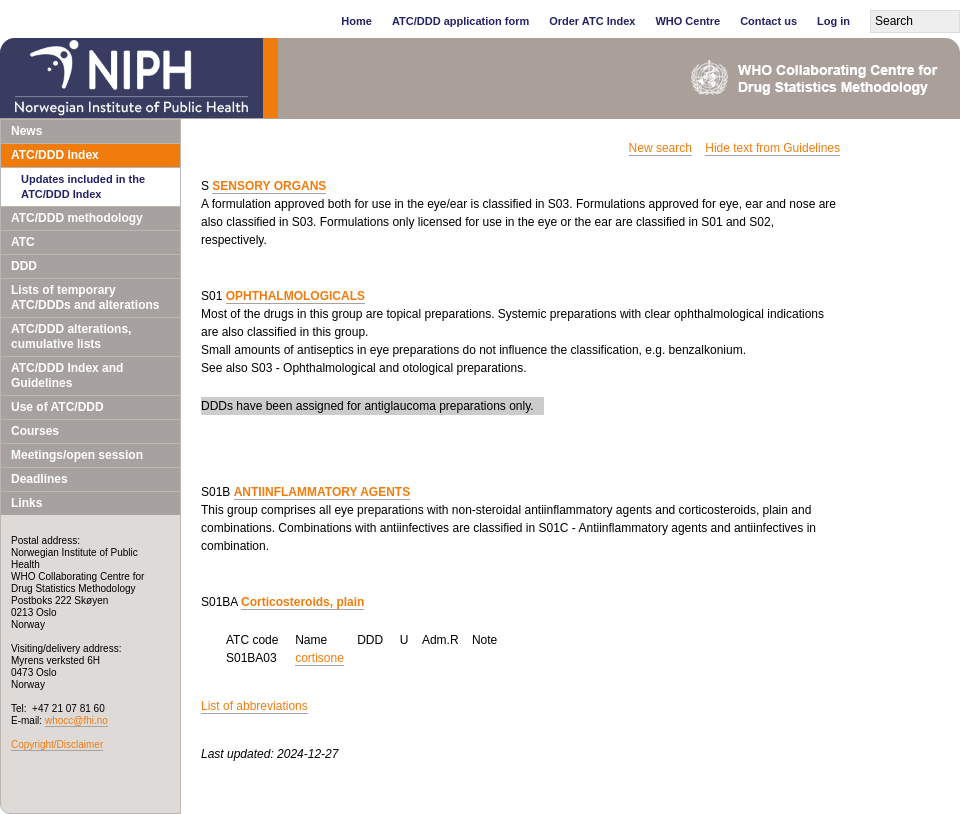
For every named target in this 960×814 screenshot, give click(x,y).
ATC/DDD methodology (77, 218)
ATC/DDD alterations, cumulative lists (71, 336)
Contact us (768, 21)
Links (26, 503)
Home (356, 21)
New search (660, 148)
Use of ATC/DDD (57, 407)
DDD (24, 266)
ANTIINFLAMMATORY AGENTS (322, 492)
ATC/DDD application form (460, 21)
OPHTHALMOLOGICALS (295, 296)
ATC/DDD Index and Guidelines (67, 375)
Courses (35, 431)
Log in (833, 21)
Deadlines (39, 479)
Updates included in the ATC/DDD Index (83, 186)
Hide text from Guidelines (772, 148)
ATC (23, 242)
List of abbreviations (254, 706)
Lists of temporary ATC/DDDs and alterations (85, 297)
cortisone (319, 658)
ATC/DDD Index (55, 155)
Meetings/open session (77, 455)
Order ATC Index (592, 21)
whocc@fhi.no (76, 720)
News (26, 131)
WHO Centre (687, 21)
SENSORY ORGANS (269, 186)
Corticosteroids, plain (302, 602)
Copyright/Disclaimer (57, 744)
